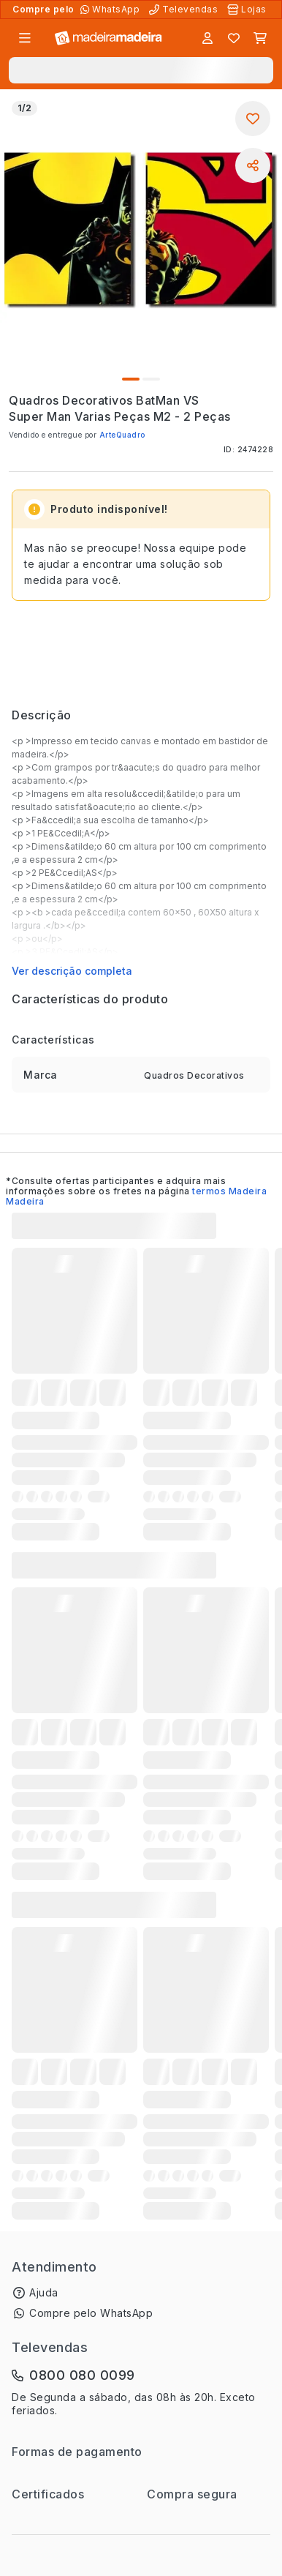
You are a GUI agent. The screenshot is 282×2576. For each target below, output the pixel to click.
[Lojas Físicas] (248, 9)
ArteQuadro (122, 434)
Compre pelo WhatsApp (91, 2313)
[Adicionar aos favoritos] (252, 118)
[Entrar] (207, 38)
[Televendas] (185, 9)
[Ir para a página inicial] (108, 38)
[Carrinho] (260, 38)
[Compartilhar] (252, 165)
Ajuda (43, 2292)
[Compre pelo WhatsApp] (111, 9)
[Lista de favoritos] (234, 38)
